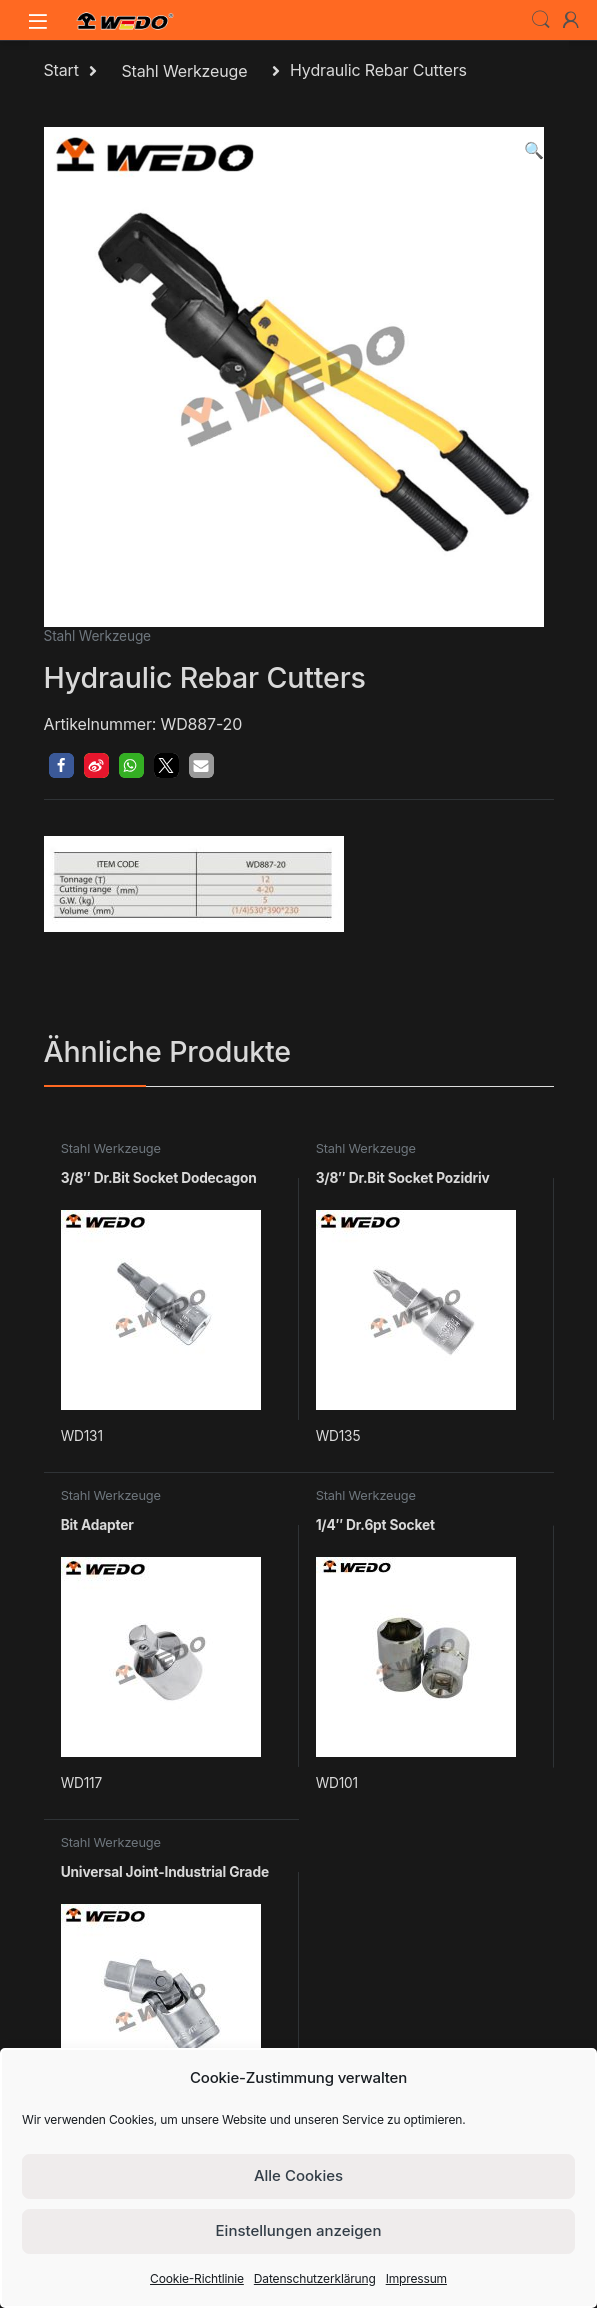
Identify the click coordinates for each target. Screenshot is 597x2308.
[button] (534, 150)
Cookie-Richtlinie (197, 2278)
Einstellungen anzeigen (299, 2230)
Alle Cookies (298, 2175)
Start (61, 71)
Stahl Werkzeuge (184, 71)
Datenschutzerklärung (315, 2278)
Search (541, 20)
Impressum (416, 2278)
